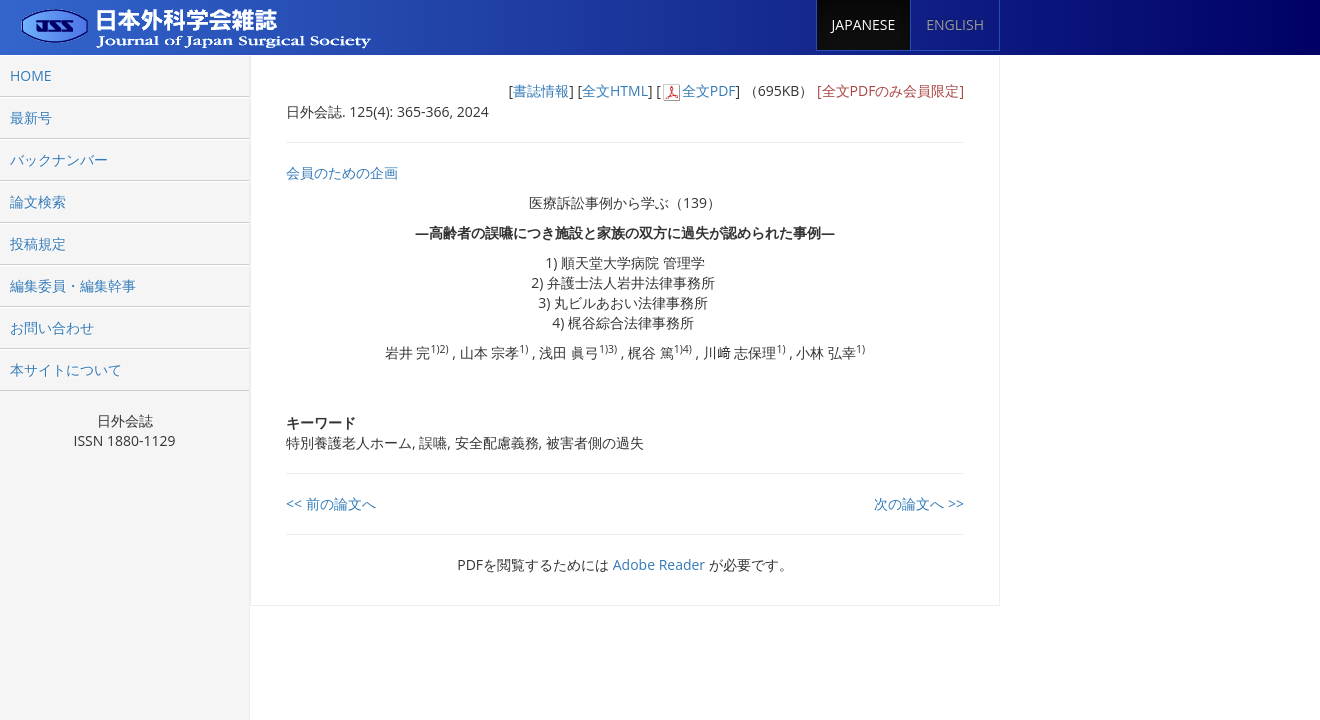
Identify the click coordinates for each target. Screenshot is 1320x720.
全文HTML (615, 90)
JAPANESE (864, 24)
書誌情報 (541, 90)
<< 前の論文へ (331, 503)
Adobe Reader (659, 564)
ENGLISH (955, 24)
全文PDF (709, 90)
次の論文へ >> (919, 503)
